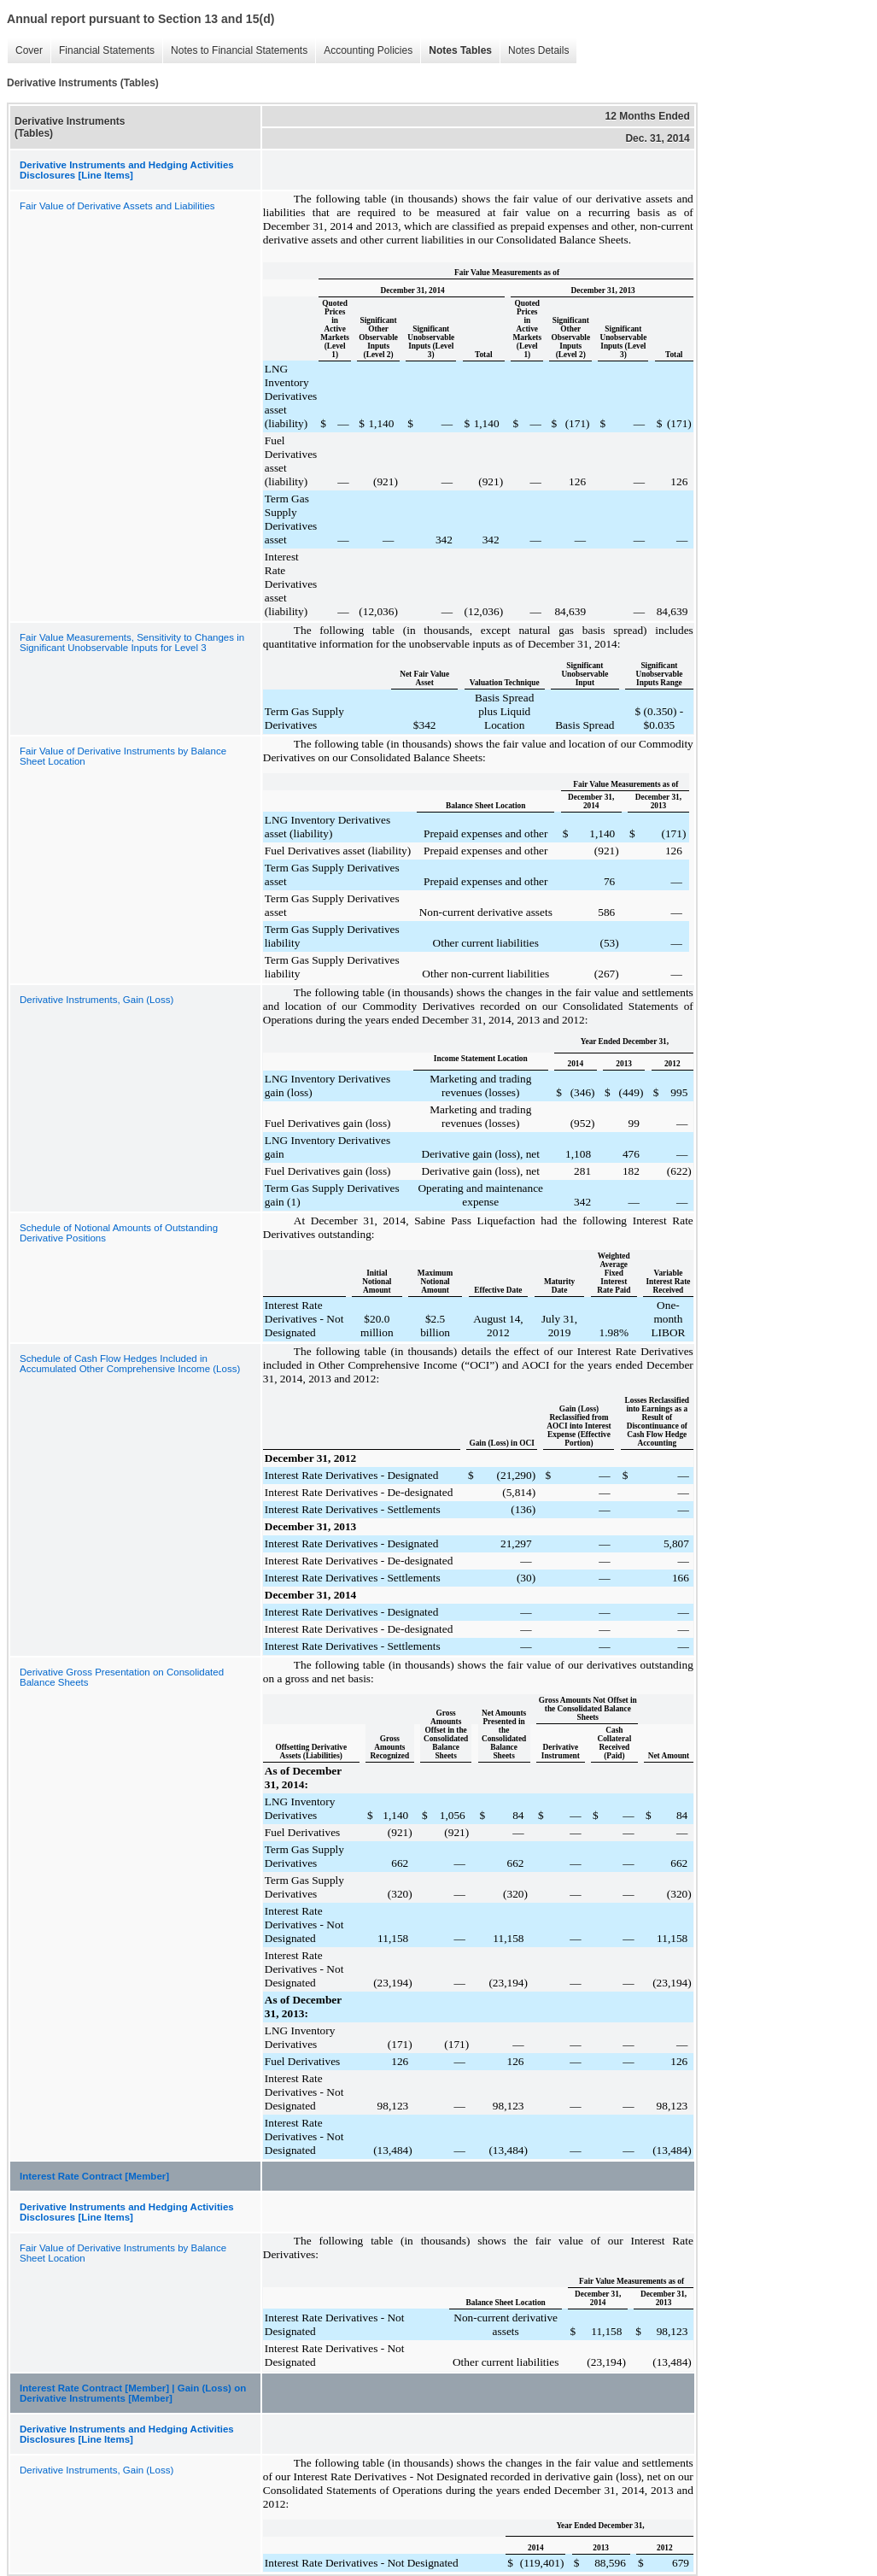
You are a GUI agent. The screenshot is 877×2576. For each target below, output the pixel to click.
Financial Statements (107, 50)
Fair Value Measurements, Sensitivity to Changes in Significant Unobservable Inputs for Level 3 (132, 642)
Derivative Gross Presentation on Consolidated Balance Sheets (122, 1677)
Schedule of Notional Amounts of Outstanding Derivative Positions (119, 1233)
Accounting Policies (368, 50)
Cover (29, 50)
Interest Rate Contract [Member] (94, 2176)
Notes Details (538, 50)
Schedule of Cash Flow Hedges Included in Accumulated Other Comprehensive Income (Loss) (130, 1363)
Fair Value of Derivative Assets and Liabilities (117, 206)
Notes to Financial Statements (239, 50)
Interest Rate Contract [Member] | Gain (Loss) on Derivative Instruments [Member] (133, 2393)
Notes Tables (460, 50)
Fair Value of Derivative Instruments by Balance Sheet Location (123, 756)
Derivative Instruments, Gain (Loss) (96, 1000)
